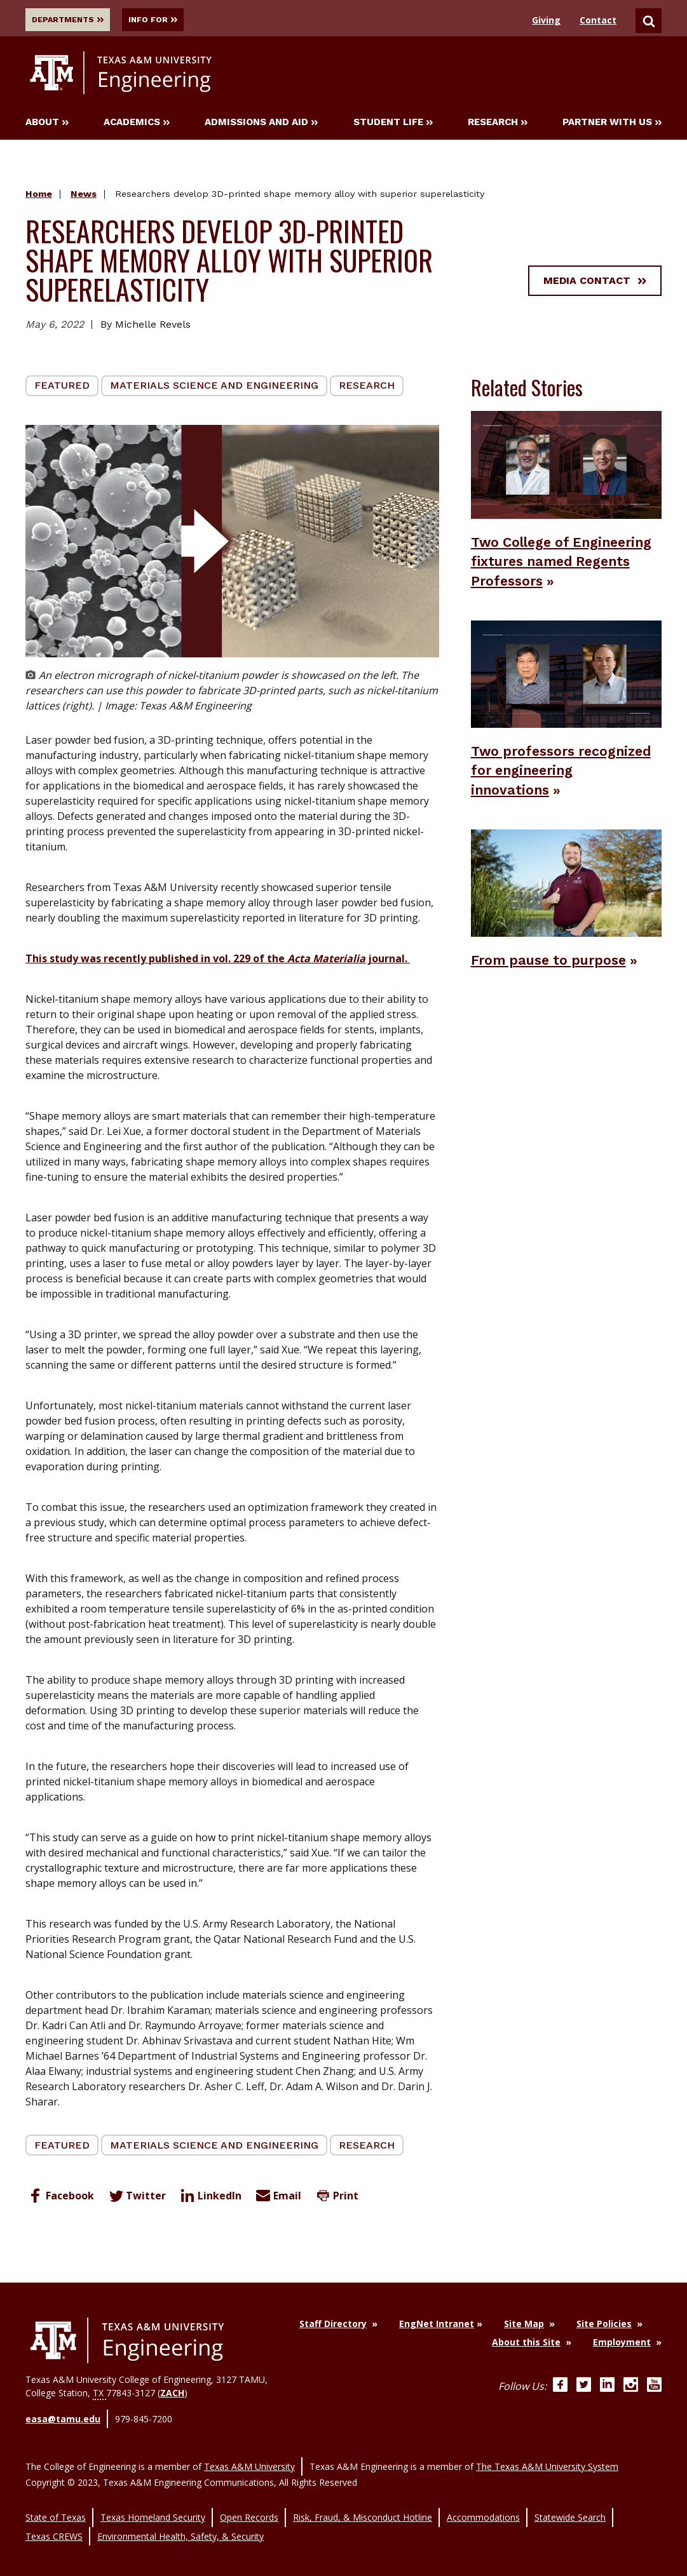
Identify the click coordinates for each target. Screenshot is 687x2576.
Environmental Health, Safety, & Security (180, 2518)
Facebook (59, 2198)
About (47, 125)
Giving (546, 20)
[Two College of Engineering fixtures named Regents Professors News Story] (566, 466)
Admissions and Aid (261, 125)
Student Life (393, 125)
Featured (62, 388)
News (84, 197)
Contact (598, 20)
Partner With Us (612, 125)
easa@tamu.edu (62, 2419)
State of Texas (55, 2505)
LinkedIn (209, 2198)
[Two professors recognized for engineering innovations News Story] (566, 695)
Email (277, 2198)
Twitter (135, 2198)
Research (497, 125)
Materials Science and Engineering (214, 388)
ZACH (172, 2395)
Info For (174, 20)
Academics (137, 125)
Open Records (249, 2505)
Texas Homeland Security (152, 2505)
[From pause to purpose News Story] (566, 923)
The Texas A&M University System (547, 2459)
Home (38, 197)
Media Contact (594, 283)
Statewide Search (570, 2505)
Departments (72, 20)
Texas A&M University (249, 2459)
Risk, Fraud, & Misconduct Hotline (362, 2505)
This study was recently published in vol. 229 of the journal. (217, 961)
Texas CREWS (54, 2518)
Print (335, 2198)
